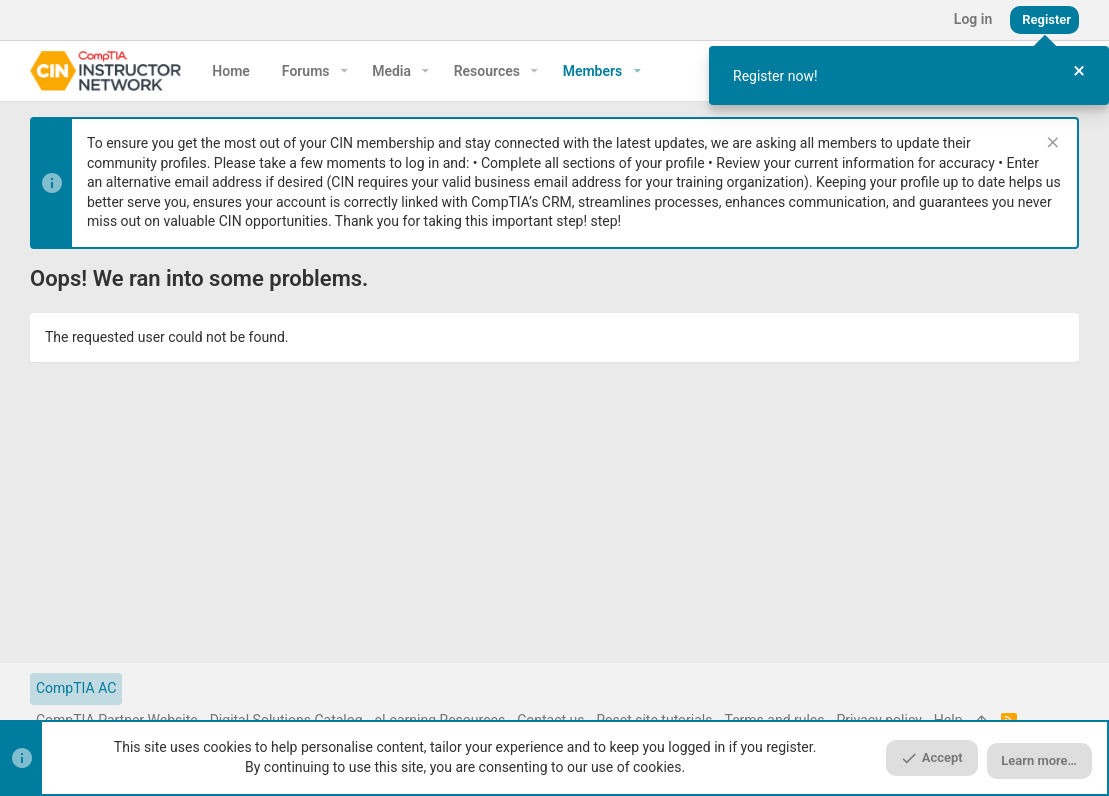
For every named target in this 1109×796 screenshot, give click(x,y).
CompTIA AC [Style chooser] (76, 688)
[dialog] (909, 75)
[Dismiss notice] (1050, 144)
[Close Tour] (1079, 71)
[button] (344, 71)
